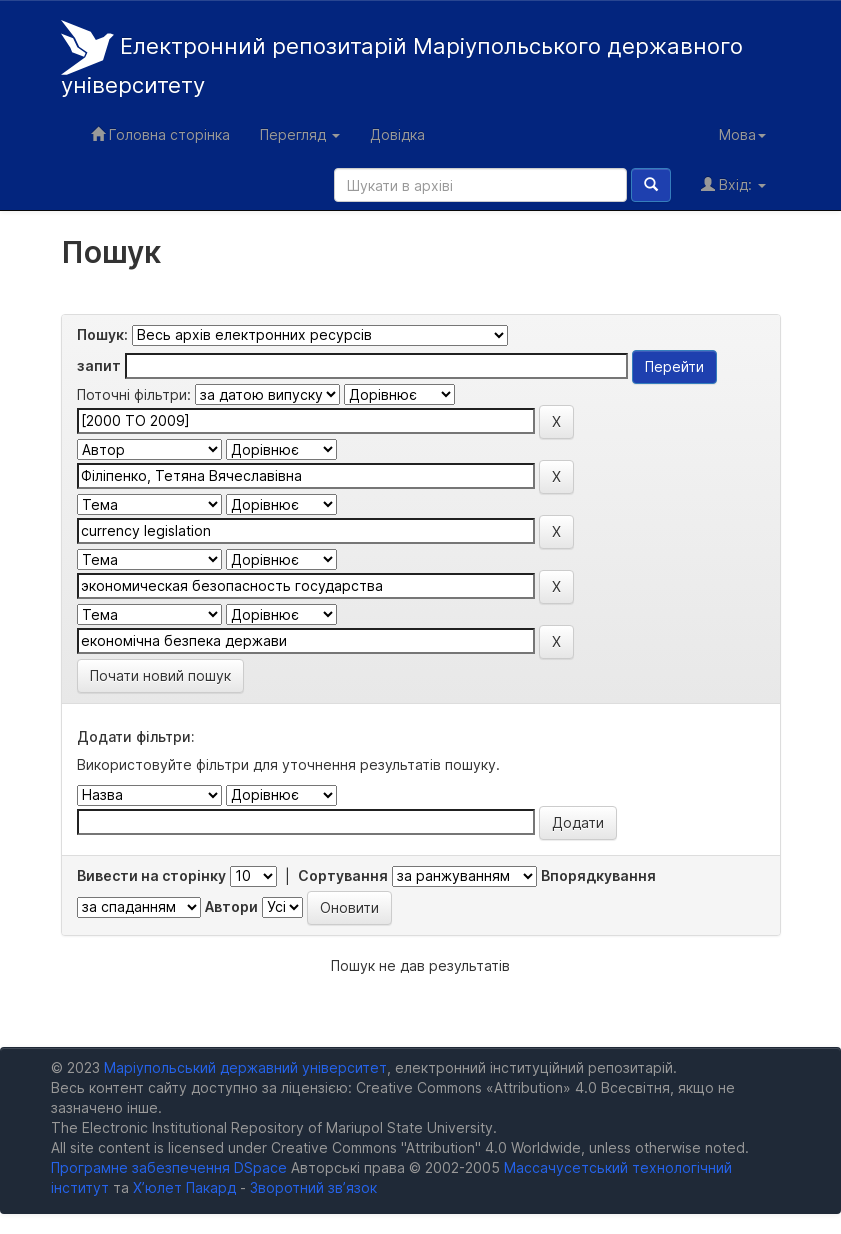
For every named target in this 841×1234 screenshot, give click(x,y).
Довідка (397, 134)
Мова (742, 134)
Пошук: (102, 334)
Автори (231, 906)
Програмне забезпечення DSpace (169, 1167)
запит (99, 365)
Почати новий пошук (160, 675)
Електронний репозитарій (402, 59)
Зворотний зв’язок (313, 1187)
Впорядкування (598, 875)
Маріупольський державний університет (245, 1067)
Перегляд (300, 134)
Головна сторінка (160, 134)
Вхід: (733, 184)
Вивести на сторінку (151, 875)
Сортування (343, 875)
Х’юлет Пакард (184, 1187)
